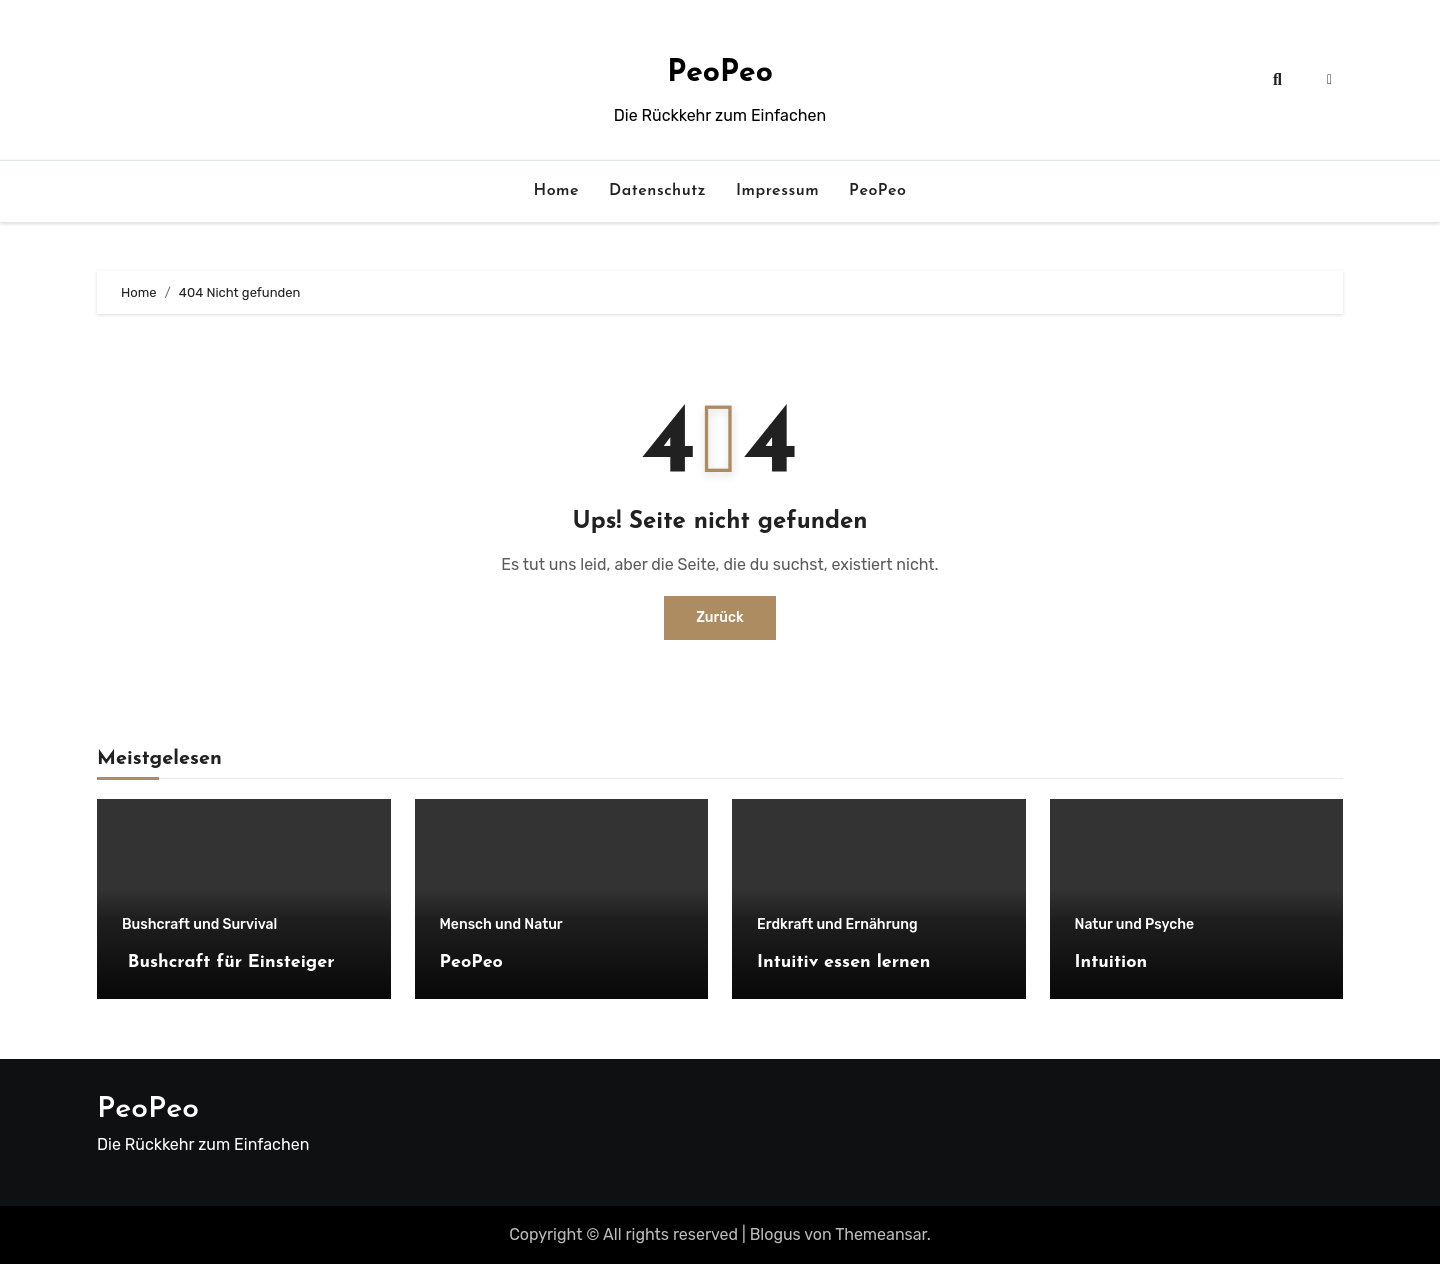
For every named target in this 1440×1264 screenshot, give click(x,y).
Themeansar (881, 1234)
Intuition (1111, 962)
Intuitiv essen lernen (843, 962)
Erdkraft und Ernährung (837, 925)
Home (557, 191)
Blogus (775, 1234)
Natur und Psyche (1135, 925)
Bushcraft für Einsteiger (228, 962)
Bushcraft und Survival (199, 925)
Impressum (777, 191)
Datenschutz (657, 191)
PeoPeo (720, 73)
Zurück (720, 617)
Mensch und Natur (501, 925)
